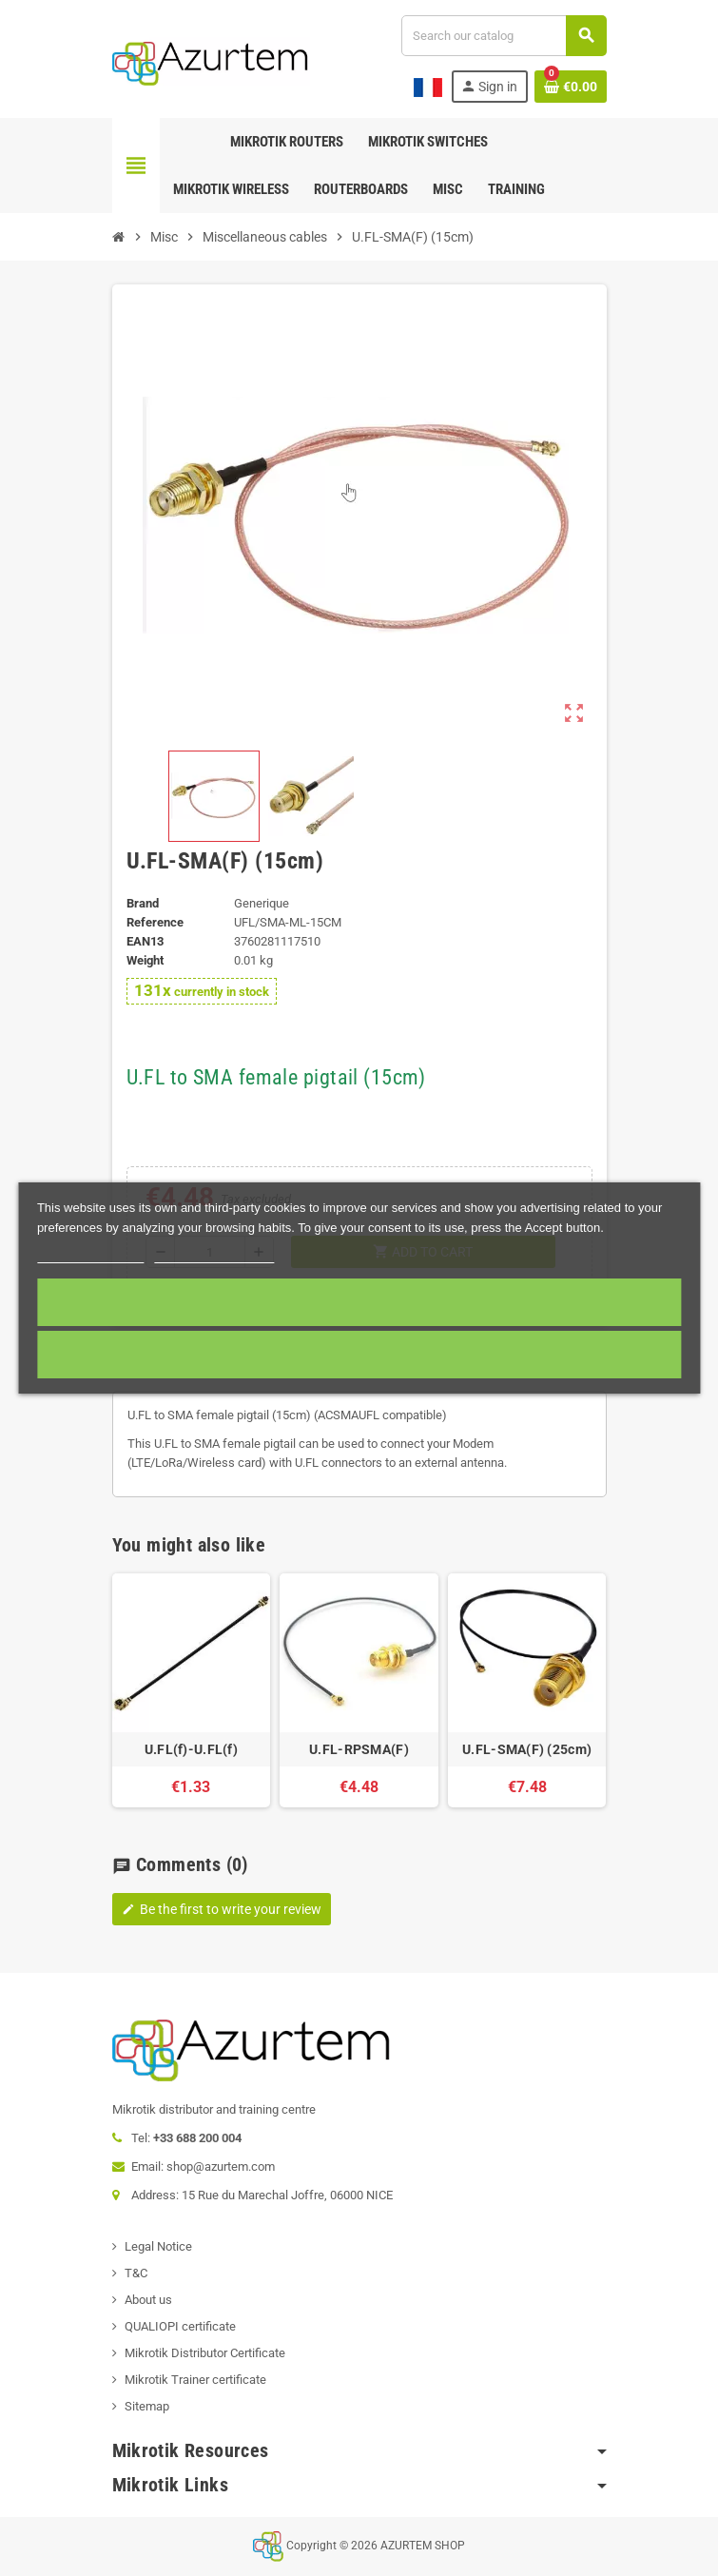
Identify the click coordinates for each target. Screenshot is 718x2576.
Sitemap (147, 2406)
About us (148, 2300)
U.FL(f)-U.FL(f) (191, 1749)
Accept (359, 1302)
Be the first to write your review (221, 1909)
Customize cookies (215, 1254)
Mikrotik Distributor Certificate (205, 2353)
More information (91, 1254)
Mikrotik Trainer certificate (195, 2379)
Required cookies (359, 1354)
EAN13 (145, 941)
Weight (145, 960)
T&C (136, 2273)
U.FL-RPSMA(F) (359, 1749)
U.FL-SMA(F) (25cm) (527, 1749)
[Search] (503, 35)
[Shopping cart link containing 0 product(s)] (570, 86)
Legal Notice (158, 2246)
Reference (155, 922)
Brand (142, 903)
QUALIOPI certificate (180, 2326)
